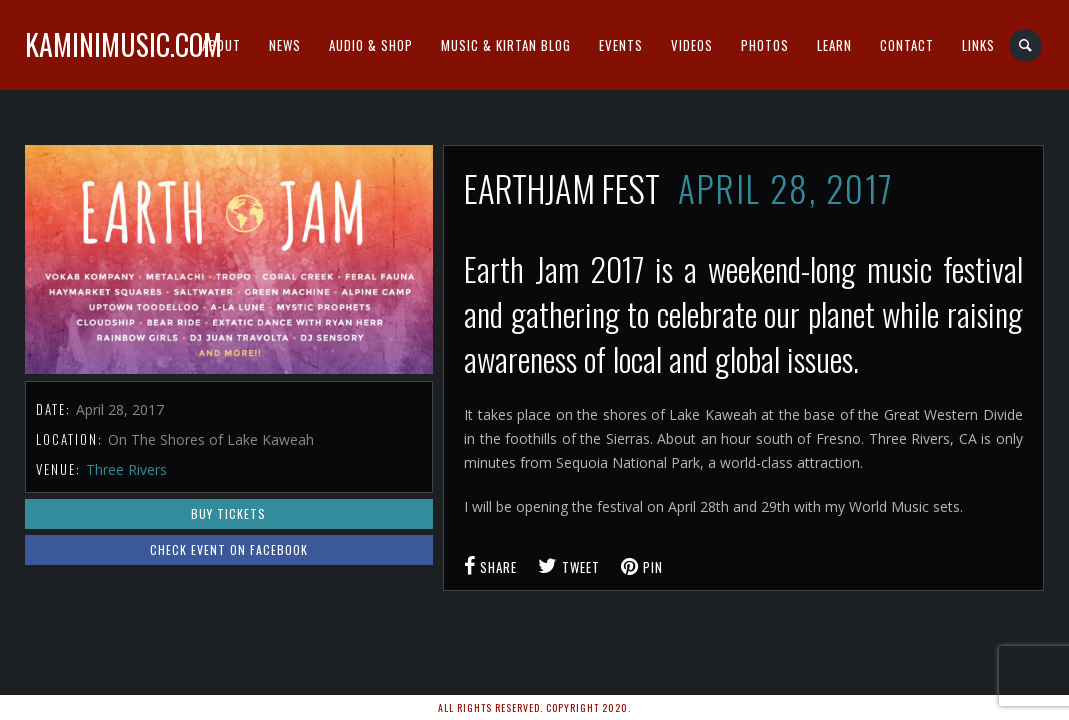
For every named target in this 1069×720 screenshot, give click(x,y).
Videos (692, 45)
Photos (765, 45)
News (285, 45)
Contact (907, 45)
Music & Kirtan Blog (506, 45)
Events (621, 45)
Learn (834, 45)
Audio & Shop (371, 45)
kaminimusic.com (123, 44)
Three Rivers (126, 469)
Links (978, 45)
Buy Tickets (228, 513)
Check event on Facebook (229, 549)
